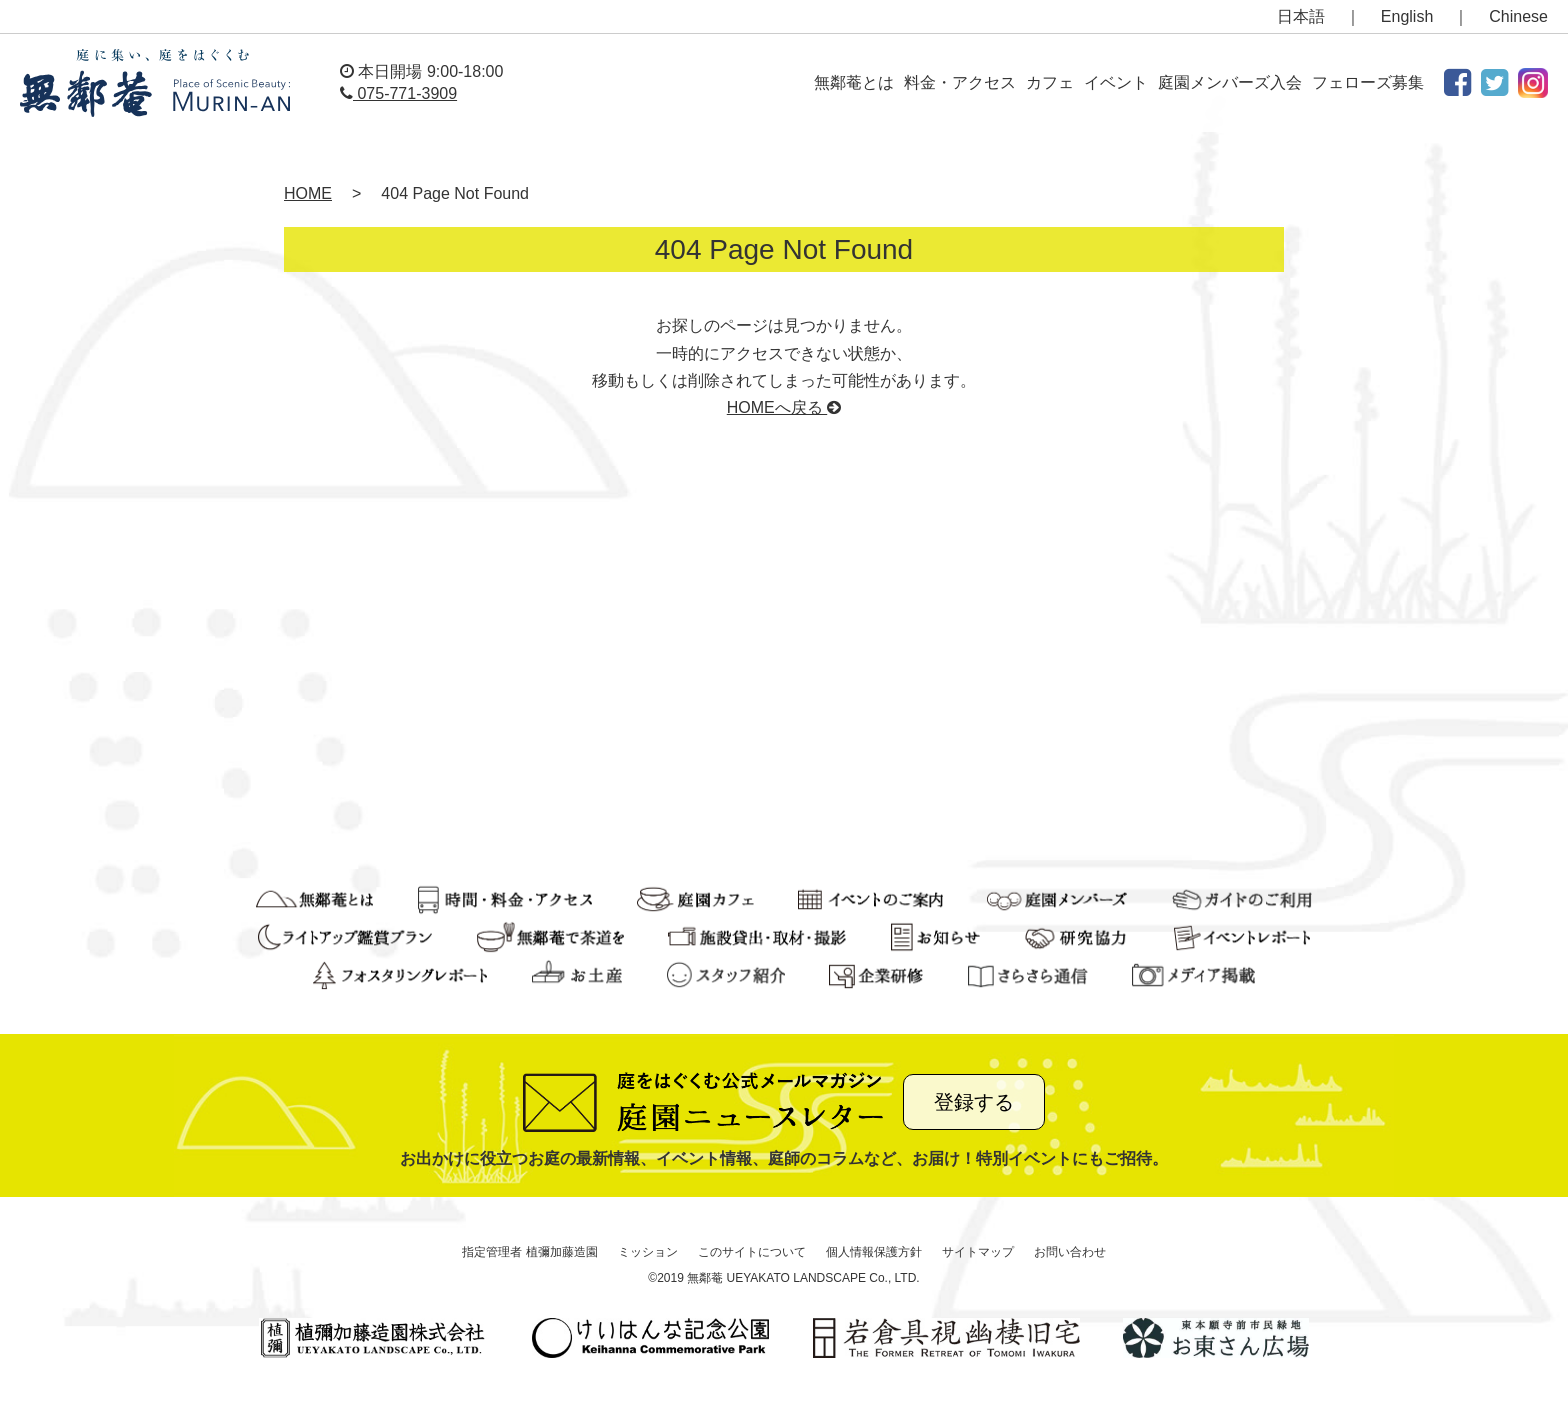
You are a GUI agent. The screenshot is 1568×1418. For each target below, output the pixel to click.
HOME (308, 193)
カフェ (1050, 82)
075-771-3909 (398, 93)
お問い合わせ (1070, 1252)
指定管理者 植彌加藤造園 (529, 1252)
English (1407, 16)
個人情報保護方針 (874, 1252)
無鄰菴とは (854, 82)
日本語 (1301, 16)
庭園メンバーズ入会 (1230, 82)
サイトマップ (978, 1252)
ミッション (648, 1252)
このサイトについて (752, 1252)
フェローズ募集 (1368, 82)
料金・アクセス (960, 82)
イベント (1116, 82)
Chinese (1518, 16)
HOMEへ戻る (784, 407)
